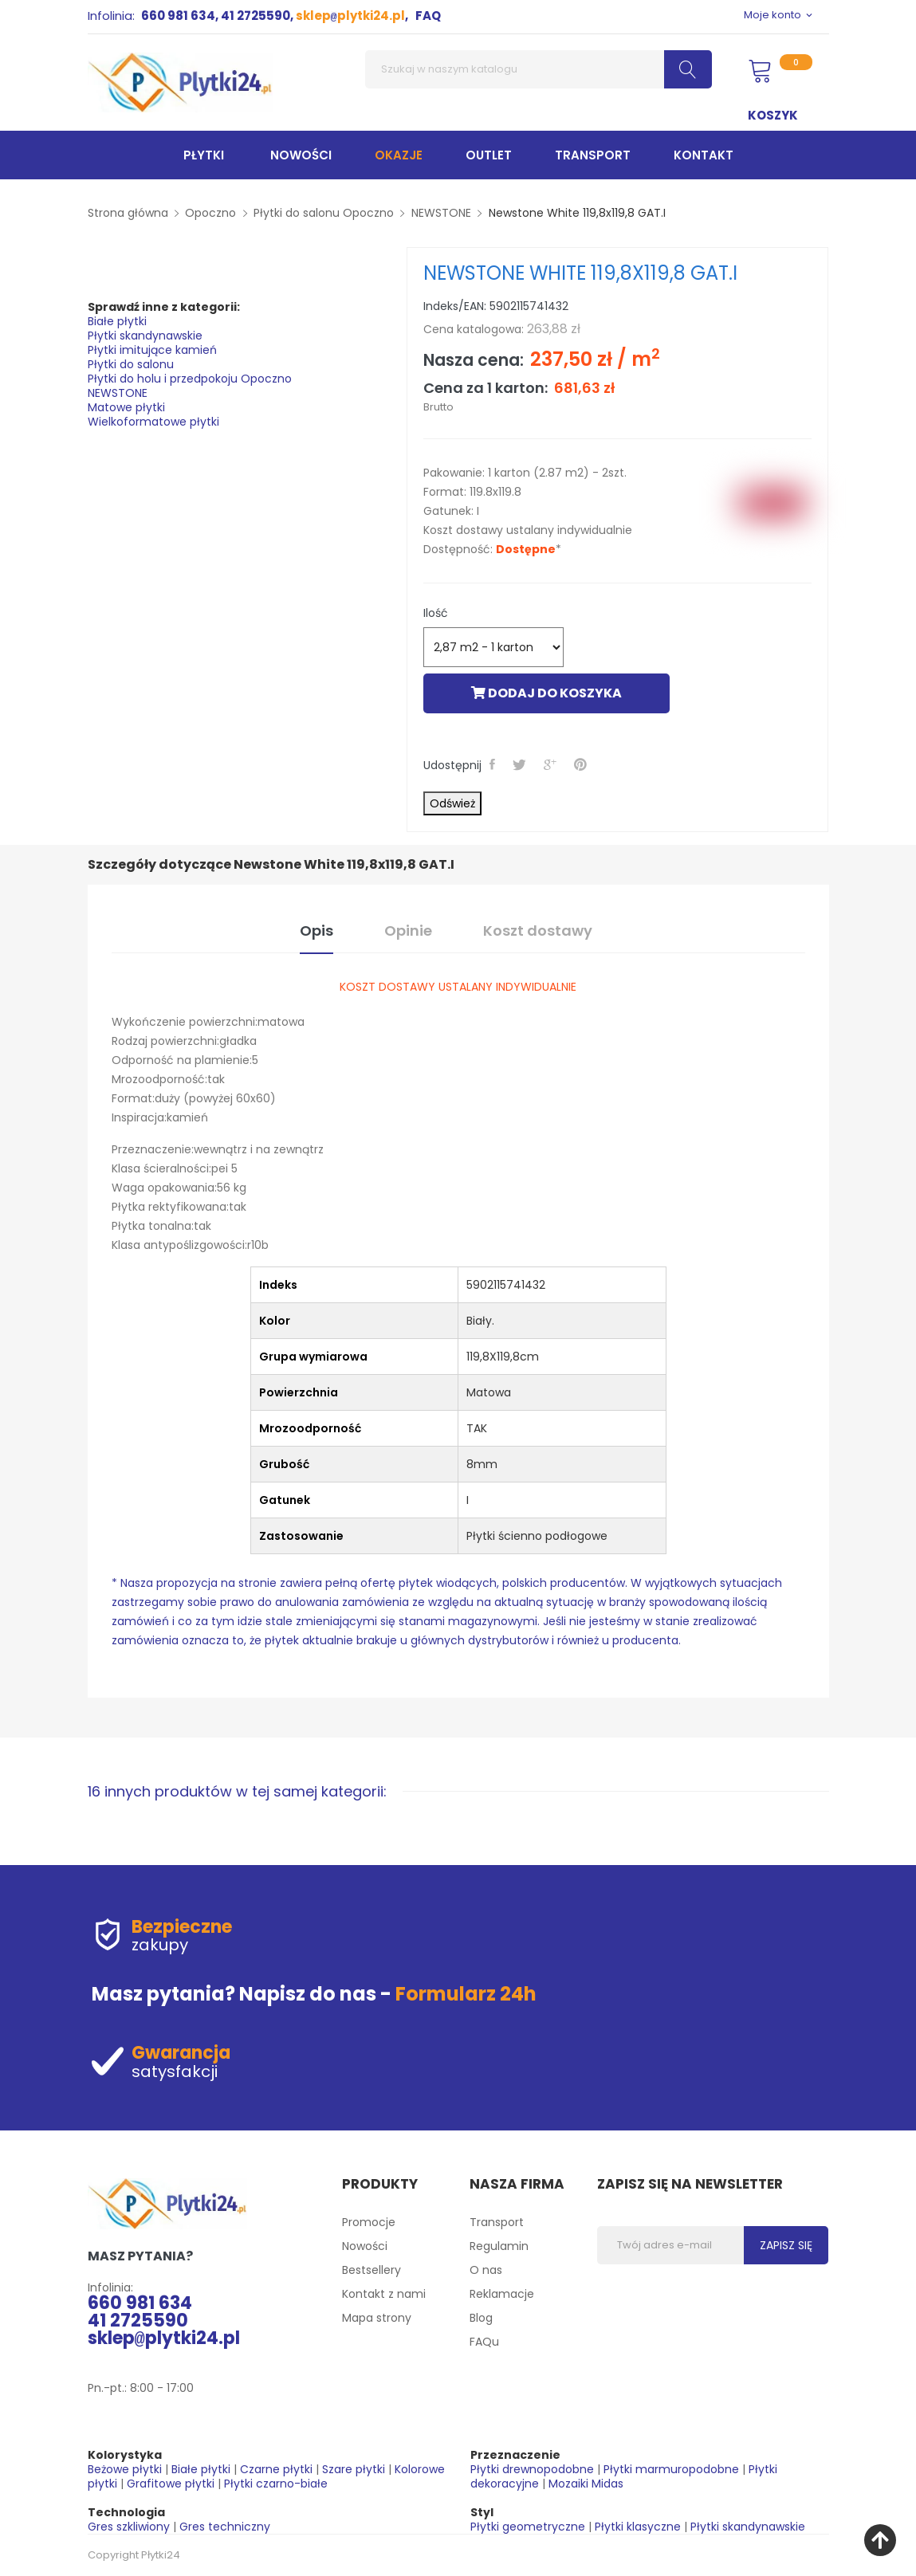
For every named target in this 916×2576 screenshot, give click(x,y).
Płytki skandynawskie (145, 336)
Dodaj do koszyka (546, 693)
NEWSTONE (117, 393)
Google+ (552, 764)
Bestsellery (371, 2270)
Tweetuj (522, 764)
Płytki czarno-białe (276, 2484)
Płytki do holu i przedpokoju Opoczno (190, 379)
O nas (486, 2270)
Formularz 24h (466, 1994)
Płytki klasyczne (638, 2527)
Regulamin (499, 2246)
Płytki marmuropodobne (671, 2469)
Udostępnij (494, 764)
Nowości (364, 2246)
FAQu (484, 2342)
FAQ (428, 15)
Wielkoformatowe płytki (153, 422)
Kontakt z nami (384, 2294)
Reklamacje (502, 2294)
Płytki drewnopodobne (532, 2469)
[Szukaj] (538, 69)
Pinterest (582, 764)
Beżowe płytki (125, 2469)
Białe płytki (117, 321)
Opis (316, 930)
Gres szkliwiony (129, 2527)
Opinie (408, 930)
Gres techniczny (224, 2527)
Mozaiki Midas (585, 2484)
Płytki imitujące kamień (152, 350)
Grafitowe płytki (170, 2484)
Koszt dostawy (537, 930)
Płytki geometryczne (527, 2527)
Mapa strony (376, 2318)
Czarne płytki (276, 2469)
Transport (497, 2222)
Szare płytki (353, 2469)
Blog (481, 2318)
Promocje (368, 2222)
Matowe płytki (126, 407)
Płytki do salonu (131, 364)
